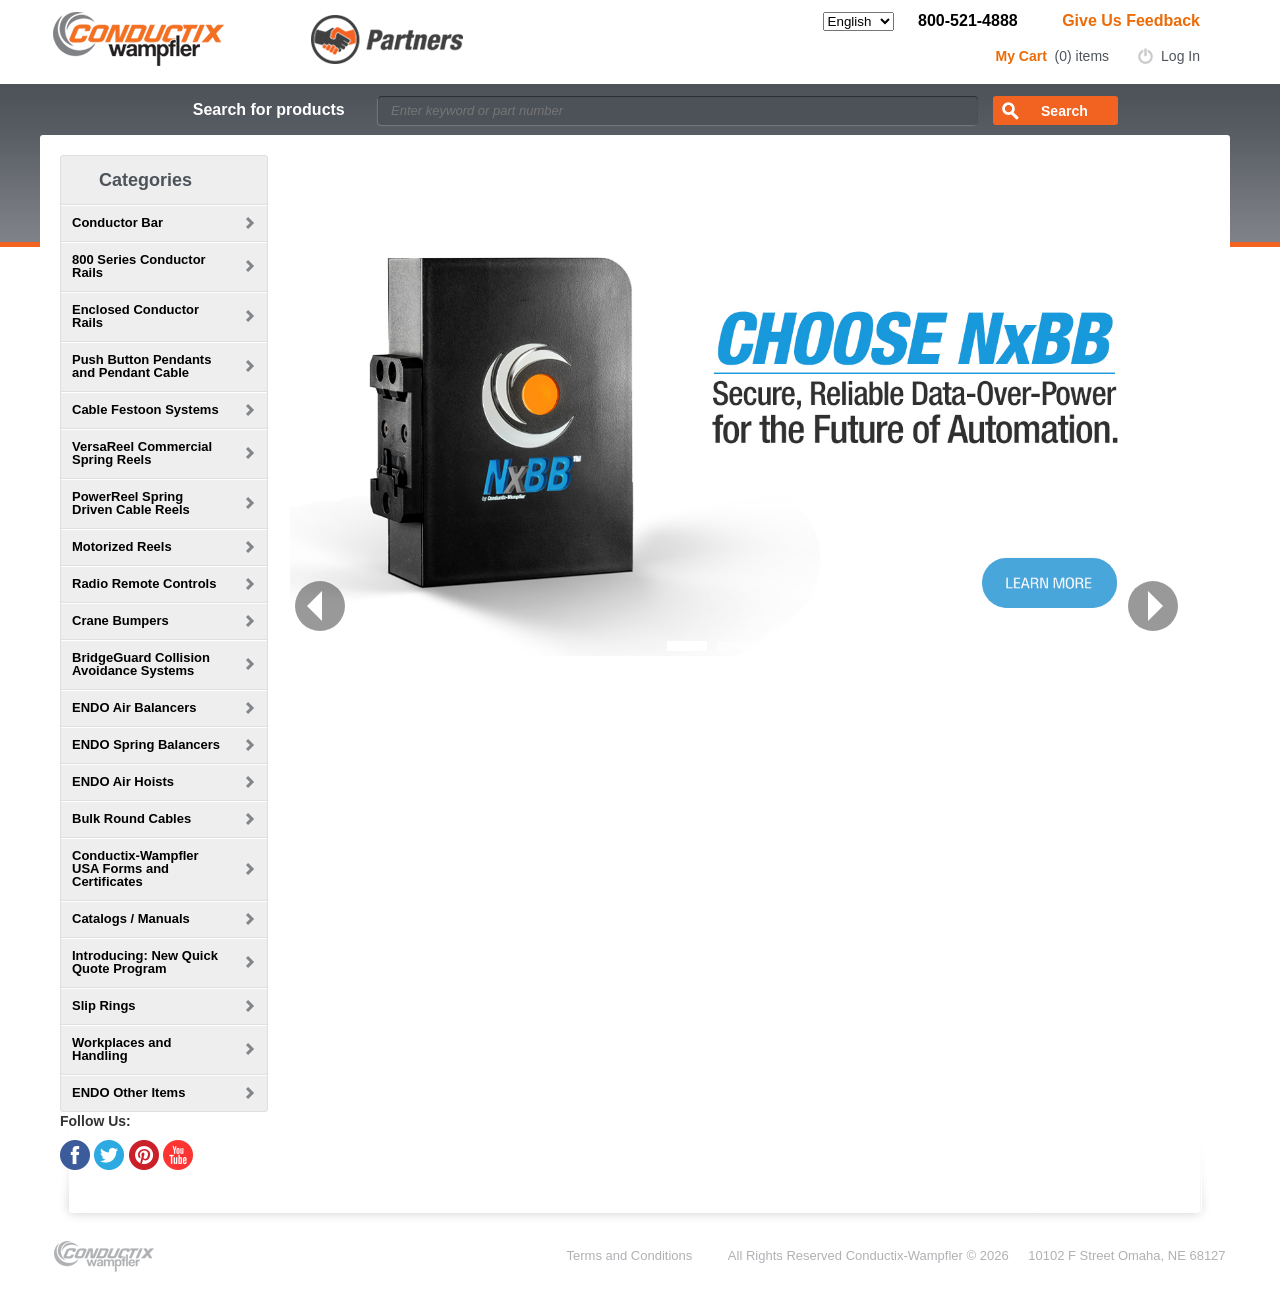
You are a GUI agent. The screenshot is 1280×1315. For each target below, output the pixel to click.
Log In (1180, 56)
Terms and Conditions (630, 1255)
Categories (145, 180)
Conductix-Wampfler (904, 1255)
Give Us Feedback (1131, 20)
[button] (320, 606)
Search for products (269, 109)
